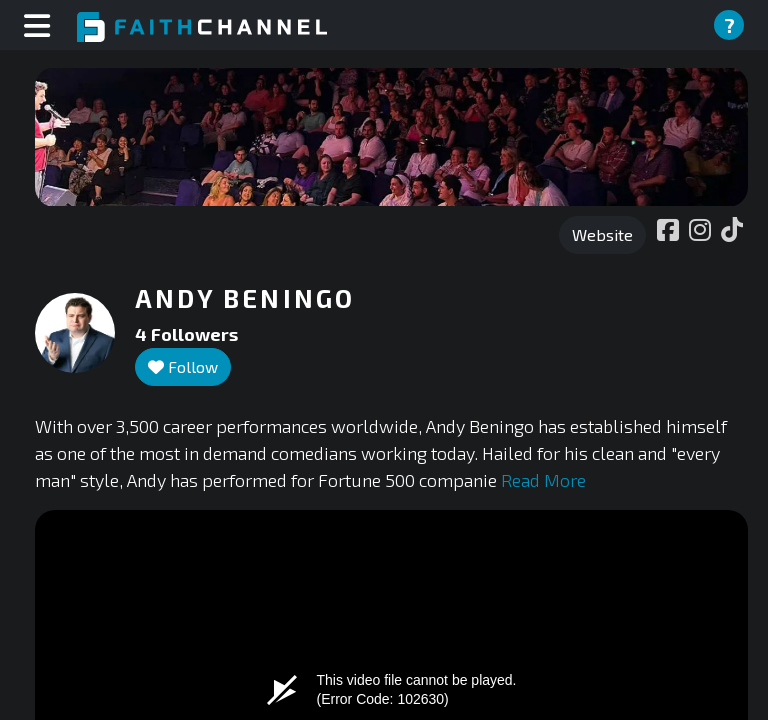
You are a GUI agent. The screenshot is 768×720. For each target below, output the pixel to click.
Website (602, 234)
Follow (183, 366)
